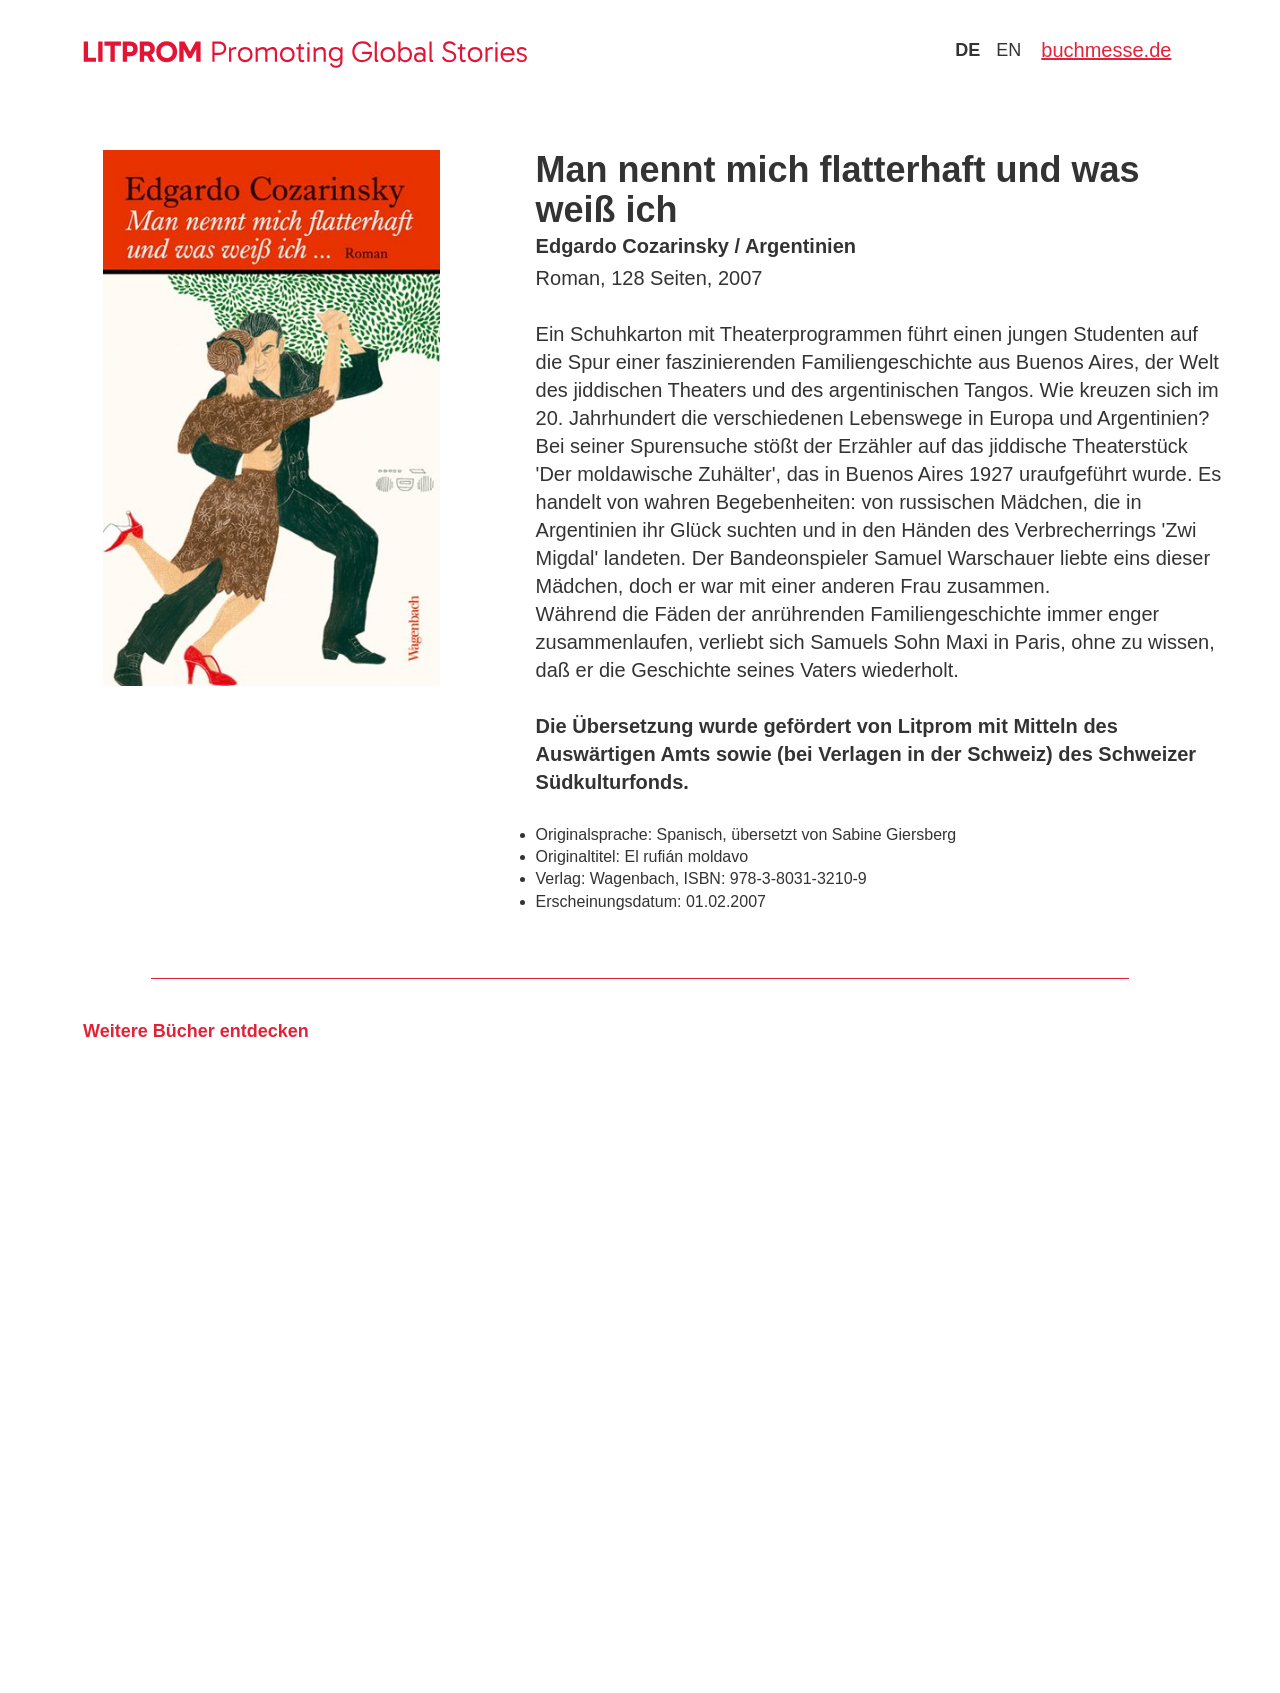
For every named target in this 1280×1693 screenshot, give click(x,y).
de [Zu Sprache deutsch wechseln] (967, 50)
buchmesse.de (1106, 50)
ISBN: (705, 878)
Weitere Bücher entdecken (196, 1031)
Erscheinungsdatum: (609, 901)
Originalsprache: (594, 834)
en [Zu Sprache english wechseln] (1008, 50)
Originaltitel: (578, 856)
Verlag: (561, 878)
